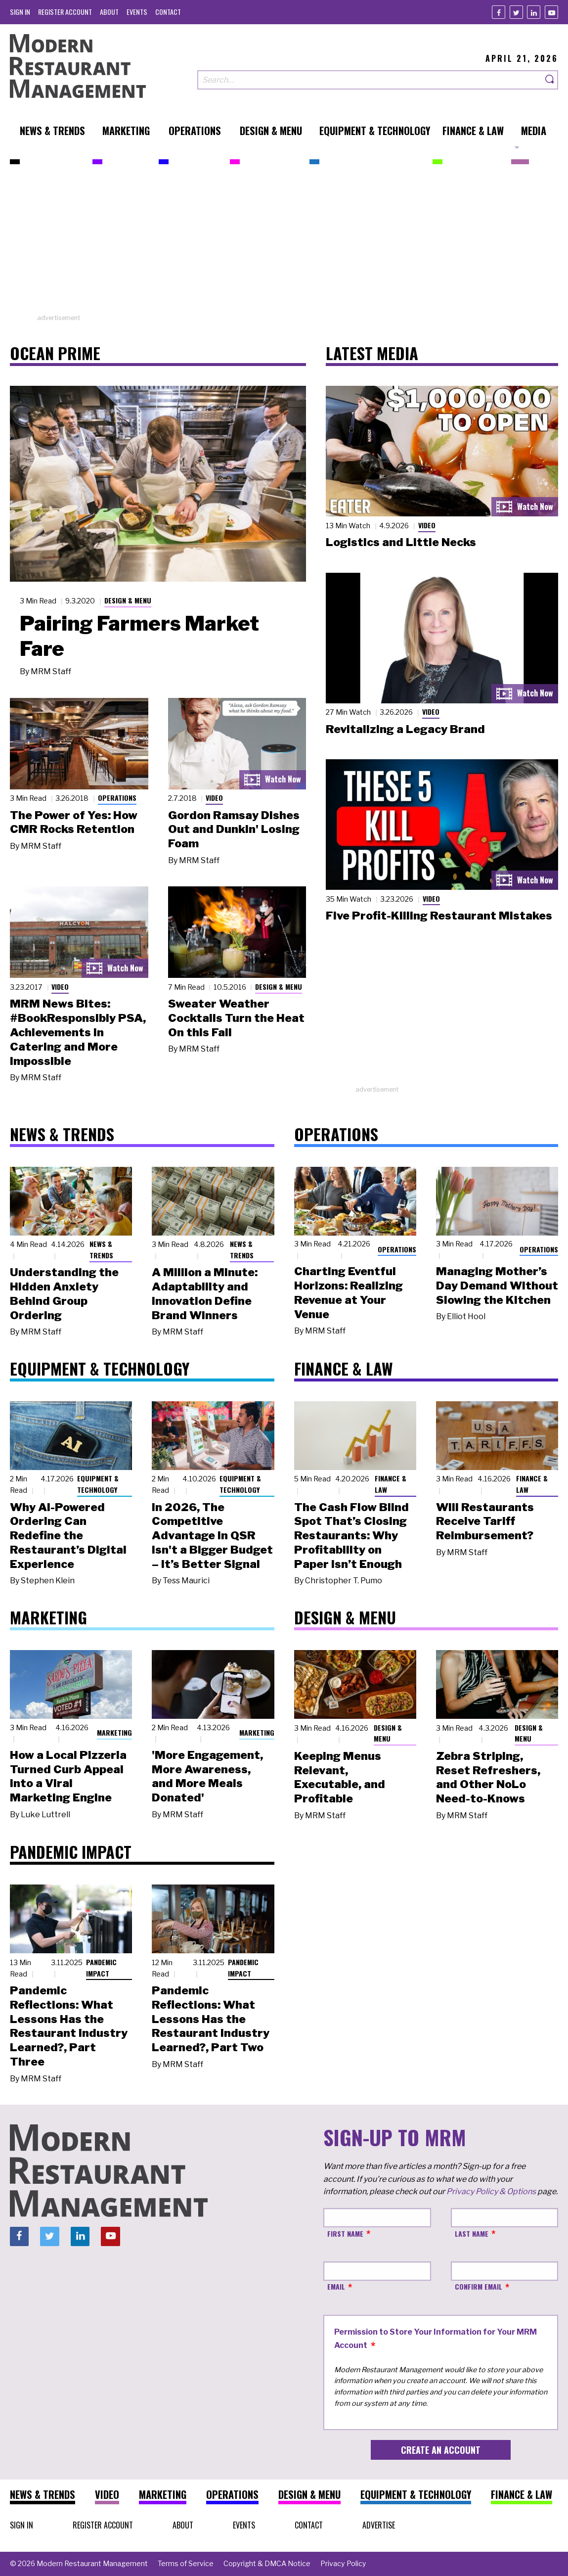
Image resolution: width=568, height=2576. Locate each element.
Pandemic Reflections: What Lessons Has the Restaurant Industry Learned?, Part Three (69, 2026)
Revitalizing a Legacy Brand (405, 729)
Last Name (471, 2233)
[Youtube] (551, 12)
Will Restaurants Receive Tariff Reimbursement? (485, 1521)
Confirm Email (478, 2286)
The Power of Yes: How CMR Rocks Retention (73, 822)
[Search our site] (369, 80)
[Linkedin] (533, 12)
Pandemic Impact (101, 1967)
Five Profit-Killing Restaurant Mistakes (439, 915)
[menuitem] (20, 11)
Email (336, 2286)
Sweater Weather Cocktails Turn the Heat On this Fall (236, 1018)
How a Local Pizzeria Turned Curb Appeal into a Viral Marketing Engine (68, 1776)
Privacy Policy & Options (491, 2191)
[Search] (550, 80)
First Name (345, 2233)
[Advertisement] (284, 244)
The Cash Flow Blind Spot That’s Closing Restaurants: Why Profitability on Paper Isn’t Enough (351, 1535)
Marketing (114, 1732)
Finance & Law (390, 1484)
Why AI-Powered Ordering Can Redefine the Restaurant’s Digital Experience (68, 1535)
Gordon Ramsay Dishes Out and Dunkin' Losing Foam (234, 829)
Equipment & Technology (98, 1484)
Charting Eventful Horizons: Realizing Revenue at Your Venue (348, 1292)
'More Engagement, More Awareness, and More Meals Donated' (207, 1776)
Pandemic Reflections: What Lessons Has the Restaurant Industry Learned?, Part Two (210, 2018)
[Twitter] (516, 12)
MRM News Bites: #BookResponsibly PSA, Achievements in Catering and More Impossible (78, 1032)
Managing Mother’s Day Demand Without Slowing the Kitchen (497, 1285)
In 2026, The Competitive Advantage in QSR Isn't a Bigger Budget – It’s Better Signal (212, 1535)
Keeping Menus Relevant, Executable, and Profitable (339, 1777)
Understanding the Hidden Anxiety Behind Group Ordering (64, 1293)
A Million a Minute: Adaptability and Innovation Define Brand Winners (205, 1293)
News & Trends (101, 1249)
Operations (117, 797)
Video (214, 797)
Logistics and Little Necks (401, 542)
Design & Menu (127, 600)
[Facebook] (498, 12)
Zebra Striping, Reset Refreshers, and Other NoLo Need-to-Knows (488, 1777)
